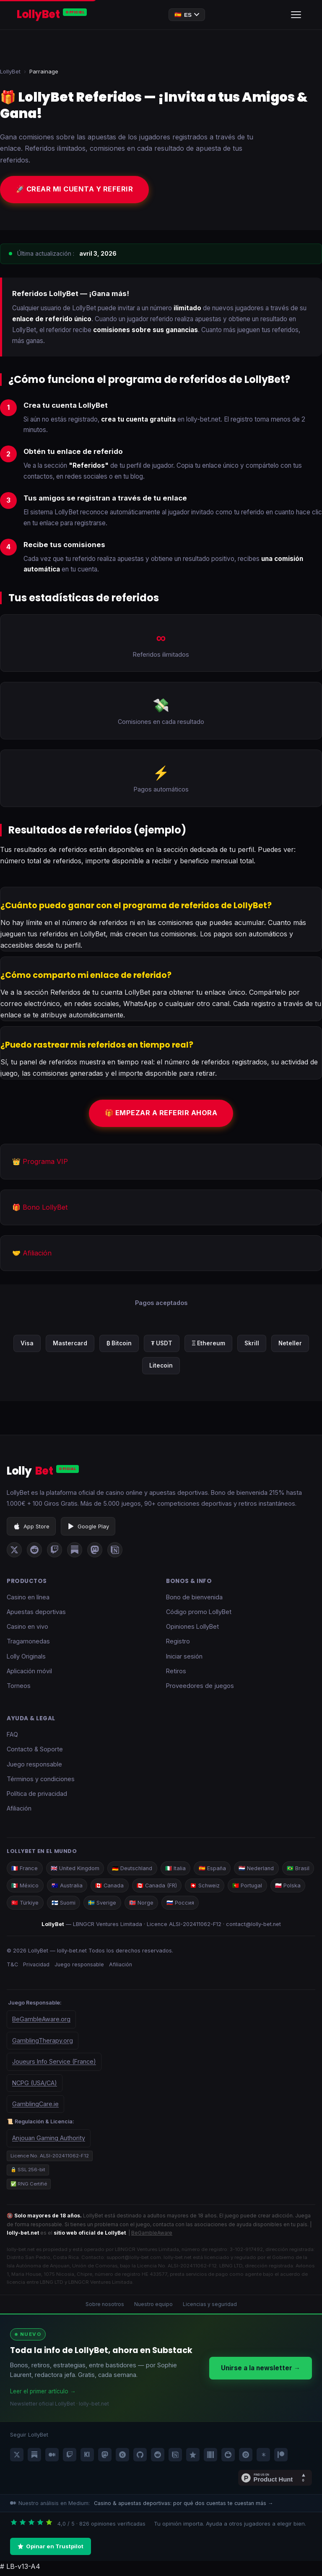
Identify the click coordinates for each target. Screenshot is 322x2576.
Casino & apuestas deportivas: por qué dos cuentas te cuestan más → (183, 2507)
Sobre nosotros (105, 2308)
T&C (12, 1968)
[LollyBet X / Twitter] (16, 2458)
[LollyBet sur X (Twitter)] (14, 1551)
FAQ (12, 1736)
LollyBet (10, 71)
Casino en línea (28, 1599)
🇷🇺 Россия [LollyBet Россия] (224, 1906)
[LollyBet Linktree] (263, 2458)
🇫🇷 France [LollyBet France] (25, 1871)
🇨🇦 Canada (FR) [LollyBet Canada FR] (197, 1888)
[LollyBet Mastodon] (105, 2458)
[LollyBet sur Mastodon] (94, 1551)
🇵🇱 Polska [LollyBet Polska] (24, 1906)
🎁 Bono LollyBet (40, 1210)
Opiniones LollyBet (192, 1629)
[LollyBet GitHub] (140, 2458)
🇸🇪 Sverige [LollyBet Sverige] (144, 1906)
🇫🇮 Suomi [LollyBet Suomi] (104, 1906)
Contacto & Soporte (35, 1751)
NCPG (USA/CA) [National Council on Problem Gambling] (34, 2086)
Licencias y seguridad (210, 2308)
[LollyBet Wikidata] (210, 2458)
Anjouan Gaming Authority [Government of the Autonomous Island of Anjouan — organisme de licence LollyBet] (48, 2141)
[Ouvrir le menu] (296, 14)
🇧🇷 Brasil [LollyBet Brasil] (23, 1888)
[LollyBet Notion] (175, 2458)
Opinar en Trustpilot (50, 2550)
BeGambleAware (151, 2236)
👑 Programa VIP (40, 1164)
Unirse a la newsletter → (260, 2372)
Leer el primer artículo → (43, 2394)
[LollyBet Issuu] (245, 2458)
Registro (178, 1643)
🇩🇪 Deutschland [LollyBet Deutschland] (136, 1871)
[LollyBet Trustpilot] (193, 2458)
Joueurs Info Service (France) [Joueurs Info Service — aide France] (54, 2065)
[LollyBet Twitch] (69, 2458)
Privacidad (37, 1968)
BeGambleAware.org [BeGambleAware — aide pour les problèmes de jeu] (41, 2022)
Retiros (176, 1673)
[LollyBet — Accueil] (52, 14)
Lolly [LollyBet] (43, 1474)
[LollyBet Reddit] (157, 2458)
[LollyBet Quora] (122, 2458)
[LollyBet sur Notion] (114, 1551)
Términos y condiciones (41, 1781)
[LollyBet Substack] (34, 2458)
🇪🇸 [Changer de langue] (187, 15)
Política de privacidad (37, 1795)
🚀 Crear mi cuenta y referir (78, 190)
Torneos (19, 1687)
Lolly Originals (26, 1658)
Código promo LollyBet (198, 1614)
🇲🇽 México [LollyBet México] (62, 1888)
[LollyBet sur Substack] (74, 1551)
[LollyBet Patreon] (281, 2458)
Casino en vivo (27, 1629)
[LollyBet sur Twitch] (54, 1551)
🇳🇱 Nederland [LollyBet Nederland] (264, 1871)
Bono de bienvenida (194, 1599)
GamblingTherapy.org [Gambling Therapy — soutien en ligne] (42, 2043)
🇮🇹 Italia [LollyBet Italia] (180, 1871)
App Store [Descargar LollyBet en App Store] (31, 1528)
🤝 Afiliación (32, 1256)
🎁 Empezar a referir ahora (161, 1115)
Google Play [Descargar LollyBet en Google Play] (88, 1528)
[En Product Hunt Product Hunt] (275, 2482)
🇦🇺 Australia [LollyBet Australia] (105, 1888)
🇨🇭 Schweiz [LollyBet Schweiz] (247, 1888)
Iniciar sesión (184, 1658)
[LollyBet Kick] (87, 2458)
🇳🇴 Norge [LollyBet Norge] (184, 1906)
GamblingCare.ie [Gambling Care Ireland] (35, 2107)
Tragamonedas (28, 1643)
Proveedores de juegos (200, 1687)
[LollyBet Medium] (52, 2458)
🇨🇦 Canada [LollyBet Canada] (149, 1888)
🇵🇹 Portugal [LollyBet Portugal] (291, 1888)
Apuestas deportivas (36, 1614)
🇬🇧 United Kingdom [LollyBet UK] (77, 1871)
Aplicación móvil (29, 1673)
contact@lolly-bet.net (253, 1927)
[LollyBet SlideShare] (228, 2458)
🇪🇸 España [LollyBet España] (219, 1871)
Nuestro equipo (153, 2308)
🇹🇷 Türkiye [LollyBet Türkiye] (65, 1906)
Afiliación (19, 1810)
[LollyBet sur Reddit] (34, 1551)
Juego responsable (34, 1766)
